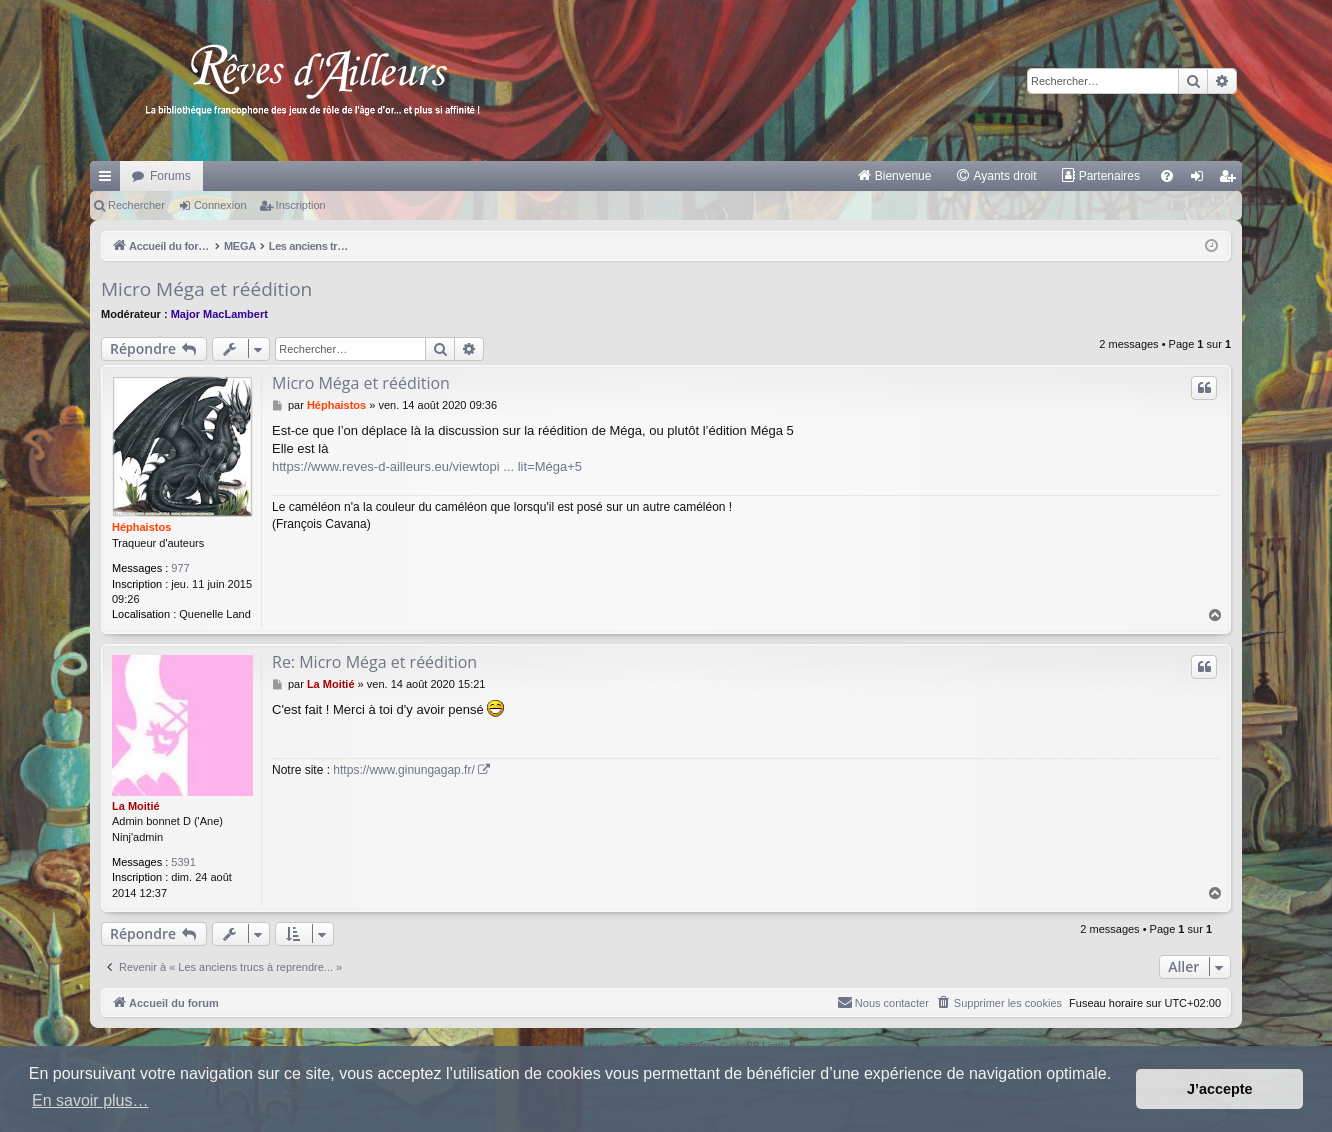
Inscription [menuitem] (1231, 180)
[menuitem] (894, 176)
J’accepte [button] (1220, 1089)
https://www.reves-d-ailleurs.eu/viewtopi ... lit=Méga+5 (427, 466)
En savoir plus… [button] (90, 1100)
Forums (170, 176)
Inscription (301, 205)
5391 (183, 862)
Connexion (220, 205)
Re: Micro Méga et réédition (374, 662)
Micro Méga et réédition (206, 289)
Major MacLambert (219, 314)
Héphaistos (141, 527)
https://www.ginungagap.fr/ (403, 770)
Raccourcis (109, 180)
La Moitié (136, 806)
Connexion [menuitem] (1201, 180)
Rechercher (136, 205)
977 (180, 568)
